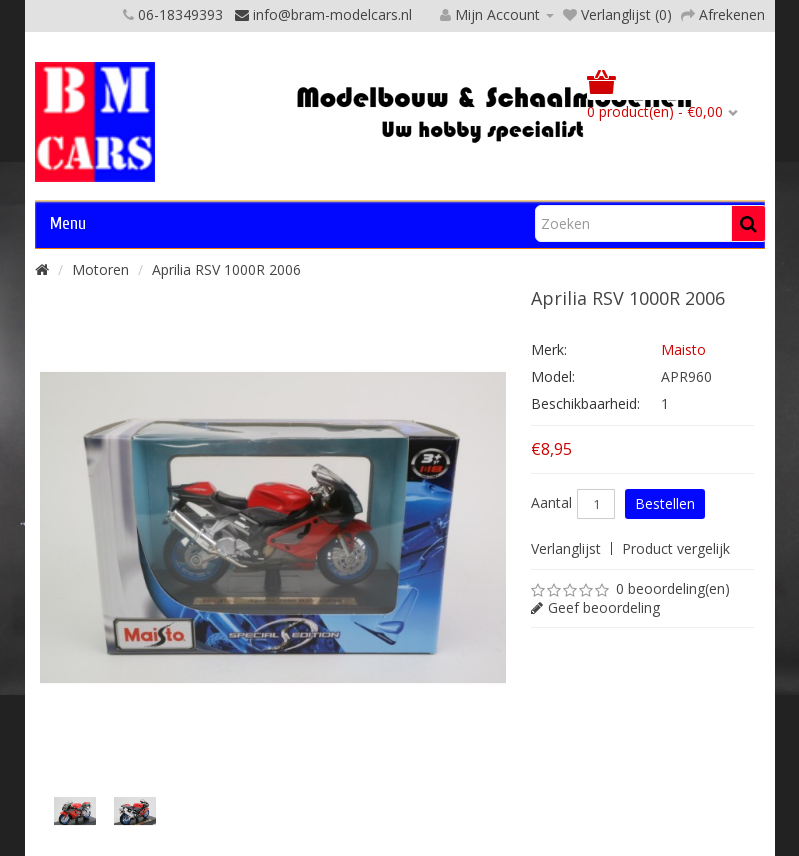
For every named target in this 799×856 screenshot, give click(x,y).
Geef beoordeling (604, 607)
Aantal (551, 503)
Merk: (549, 349)
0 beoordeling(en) (673, 588)
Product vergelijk (676, 548)
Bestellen (665, 503)
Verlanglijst (566, 548)
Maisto (683, 349)
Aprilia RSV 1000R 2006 (226, 269)
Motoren (100, 269)
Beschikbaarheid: (585, 403)
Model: (553, 376)
